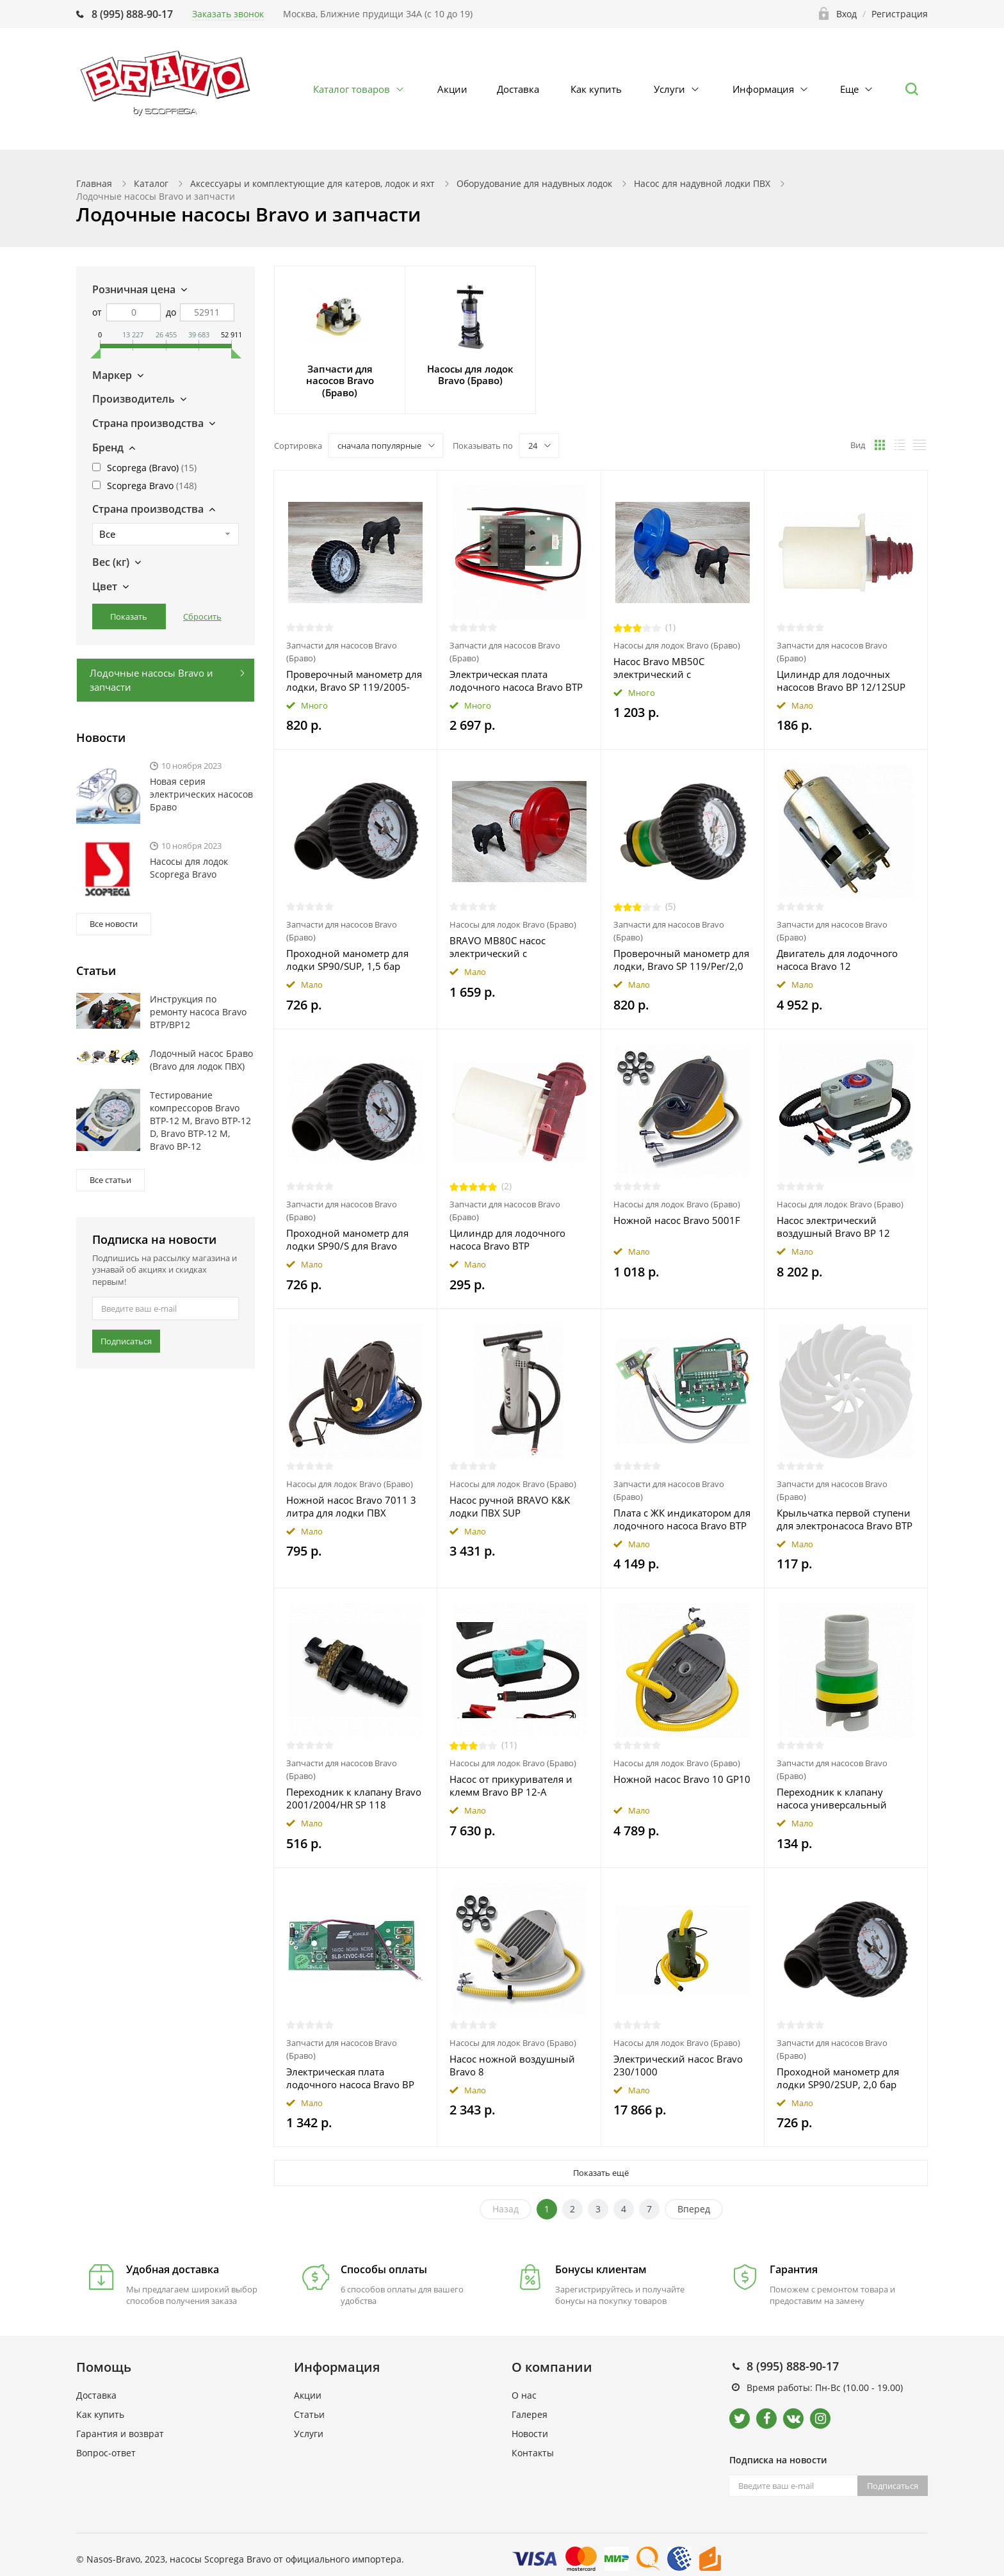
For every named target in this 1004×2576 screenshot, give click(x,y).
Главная (94, 183)
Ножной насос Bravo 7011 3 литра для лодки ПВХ (351, 1506)
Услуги (669, 89)
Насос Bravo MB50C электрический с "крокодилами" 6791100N (674, 667)
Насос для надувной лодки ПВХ (702, 183)
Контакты (533, 2453)
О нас (524, 2395)
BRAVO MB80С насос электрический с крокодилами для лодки (506, 947)
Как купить (596, 89)
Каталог (151, 183)
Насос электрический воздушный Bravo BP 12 (833, 1226)
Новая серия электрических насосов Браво (201, 794)
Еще (849, 89)
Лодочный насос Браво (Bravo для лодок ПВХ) (201, 1059)
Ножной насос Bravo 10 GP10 (681, 1779)
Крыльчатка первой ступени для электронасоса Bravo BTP (844, 1519)
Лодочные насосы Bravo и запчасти (151, 679)
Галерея (529, 2414)
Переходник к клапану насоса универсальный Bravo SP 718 (832, 1798)
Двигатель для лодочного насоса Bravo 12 (837, 959)
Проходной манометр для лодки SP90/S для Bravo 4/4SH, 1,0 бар (347, 1239)
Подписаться (126, 1341)
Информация (763, 89)
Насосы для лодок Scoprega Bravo (189, 867)
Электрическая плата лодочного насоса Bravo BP (350, 2078)
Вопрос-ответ (106, 2453)
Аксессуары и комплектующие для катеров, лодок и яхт (312, 183)
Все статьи (110, 1180)
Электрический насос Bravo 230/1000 (678, 2065)
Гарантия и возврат (120, 2433)
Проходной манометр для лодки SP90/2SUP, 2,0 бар (838, 2078)
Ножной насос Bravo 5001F (676, 1220)
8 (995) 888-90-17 (132, 14)
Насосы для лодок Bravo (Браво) (676, 645)
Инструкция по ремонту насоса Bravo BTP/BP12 (198, 1012)
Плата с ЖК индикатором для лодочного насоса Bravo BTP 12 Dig (681, 1519)
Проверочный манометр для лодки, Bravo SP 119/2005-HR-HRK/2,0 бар (354, 680)
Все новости (114, 924)
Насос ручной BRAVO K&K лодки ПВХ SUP (509, 1506)
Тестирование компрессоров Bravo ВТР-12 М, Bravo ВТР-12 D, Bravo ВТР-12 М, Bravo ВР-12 (200, 1120)
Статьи (309, 2414)
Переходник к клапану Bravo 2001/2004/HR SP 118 (353, 1798)
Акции (452, 89)
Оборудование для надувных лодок (534, 183)
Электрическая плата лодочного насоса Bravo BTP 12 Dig (516, 680)
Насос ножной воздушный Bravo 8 (512, 2065)
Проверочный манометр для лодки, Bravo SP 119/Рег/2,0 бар (681, 959)
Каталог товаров (351, 89)
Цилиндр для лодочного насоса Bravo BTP (507, 1239)
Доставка (518, 89)
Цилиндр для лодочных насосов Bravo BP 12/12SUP (841, 680)
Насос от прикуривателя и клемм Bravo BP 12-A (510, 1785)
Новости (530, 2433)
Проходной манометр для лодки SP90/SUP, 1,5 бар (347, 959)
